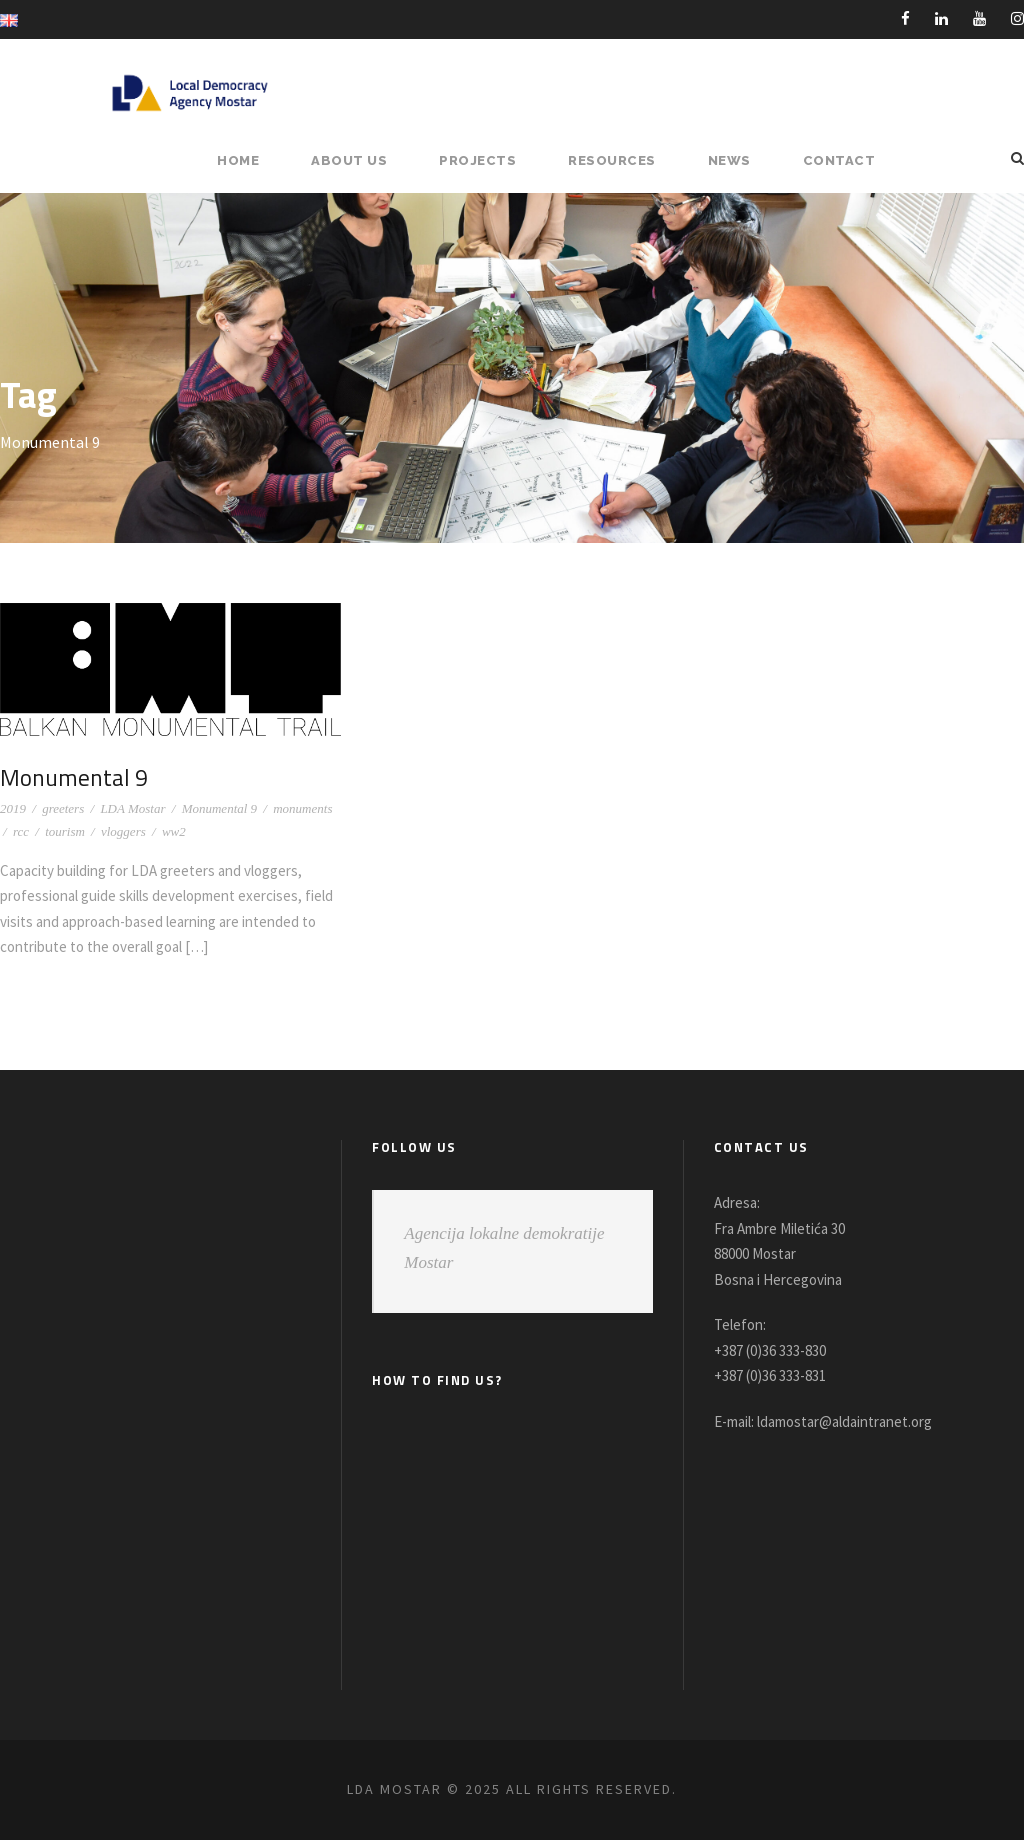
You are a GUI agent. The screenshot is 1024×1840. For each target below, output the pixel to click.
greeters (63, 808)
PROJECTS (488, 160)
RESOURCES (620, 160)
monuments (302, 808)
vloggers (123, 831)
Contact (842, 160)
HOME (254, 160)
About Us (363, 160)
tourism (65, 831)
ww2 (174, 831)
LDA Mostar (132, 808)
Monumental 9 (73, 777)
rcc (21, 831)
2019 (13, 808)
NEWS (736, 160)
